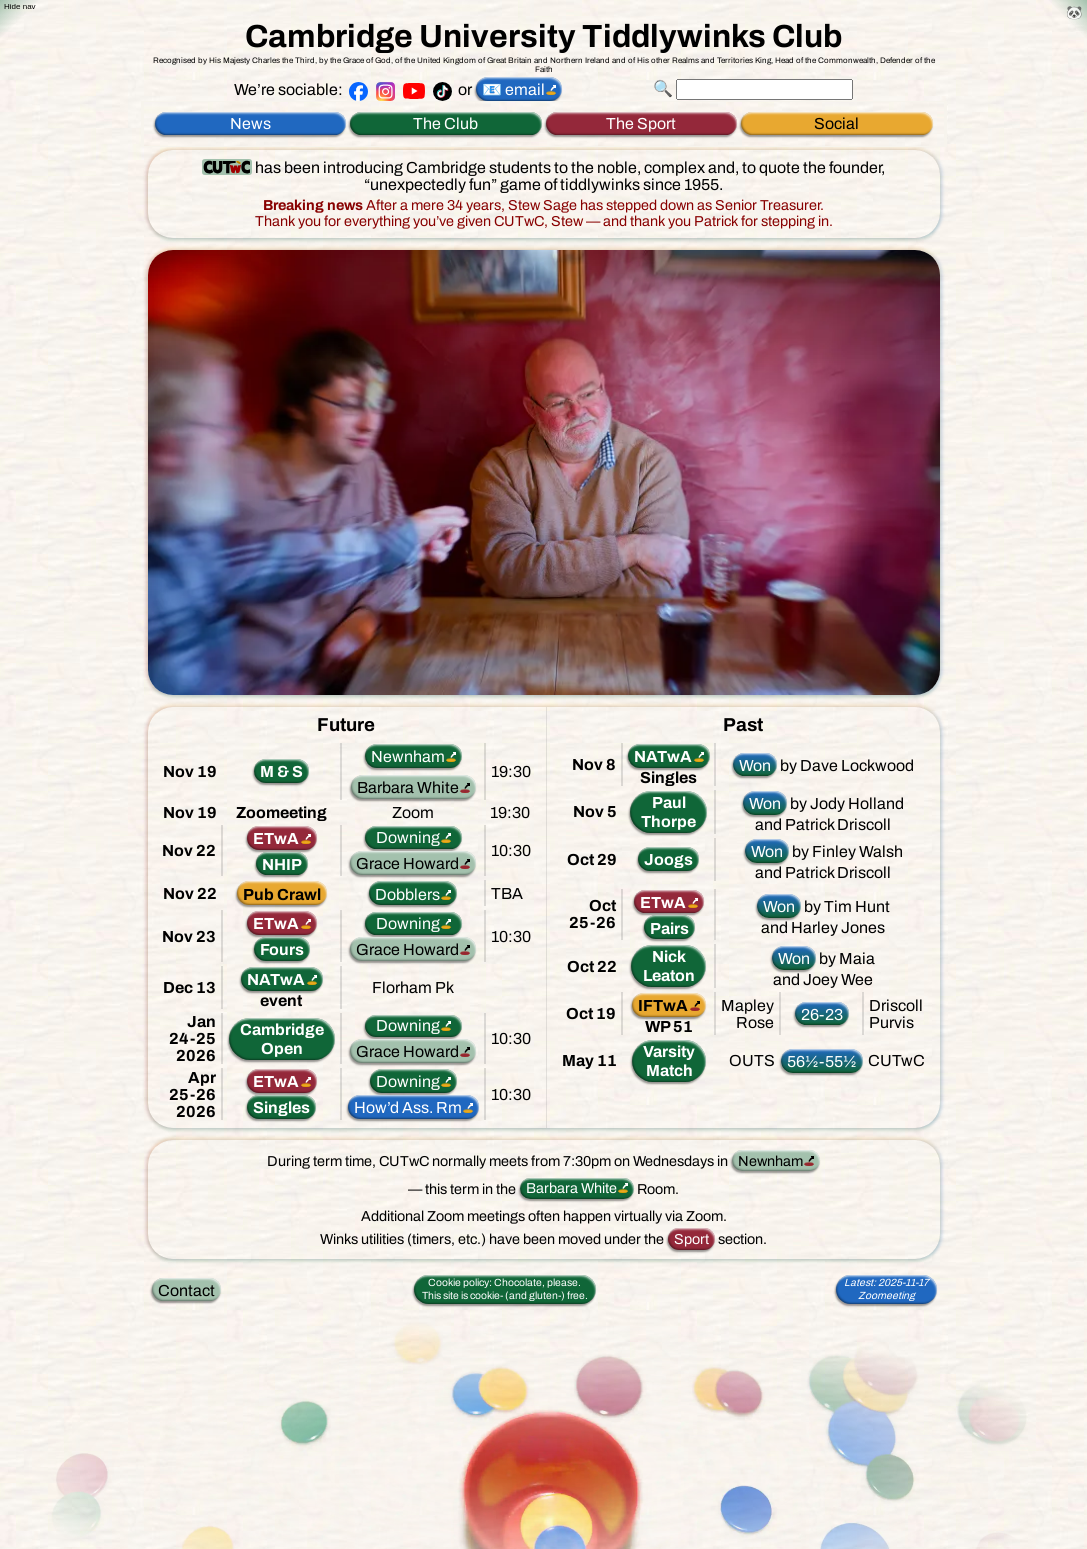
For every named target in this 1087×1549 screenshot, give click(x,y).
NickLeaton (669, 966)
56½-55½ (822, 1061)
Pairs (669, 928)
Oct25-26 (592, 914)
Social (836, 123)
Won (755, 765)
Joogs (668, 859)
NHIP (282, 864)
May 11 (589, 1060)
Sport (691, 1239)
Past (743, 725)
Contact (186, 1290)
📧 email (513, 89)
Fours (282, 949)
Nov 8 (594, 764)
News (250, 123)
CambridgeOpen (282, 1039)
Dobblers (407, 894)
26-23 (822, 1014)
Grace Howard (407, 863)
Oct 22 (592, 966)
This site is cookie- (505, 1288)
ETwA (276, 838)
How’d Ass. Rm (408, 1107)
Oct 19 (591, 1013)
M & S (281, 771)
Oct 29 (592, 859)
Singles (281, 1107)
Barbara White (408, 787)
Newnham (408, 756)
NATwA (276, 979)
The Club (445, 123)
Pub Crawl (282, 894)
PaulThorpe (668, 812)
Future (346, 725)
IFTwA (663, 1005)
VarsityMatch (669, 1061)
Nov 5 (595, 811)
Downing (408, 837)
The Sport (641, 123)
